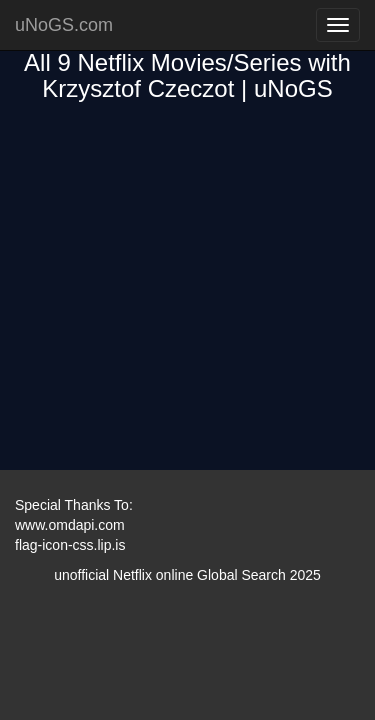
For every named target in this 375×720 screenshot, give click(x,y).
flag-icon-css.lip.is (70, 545)
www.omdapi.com (70, 525)
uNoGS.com (64, 25)
